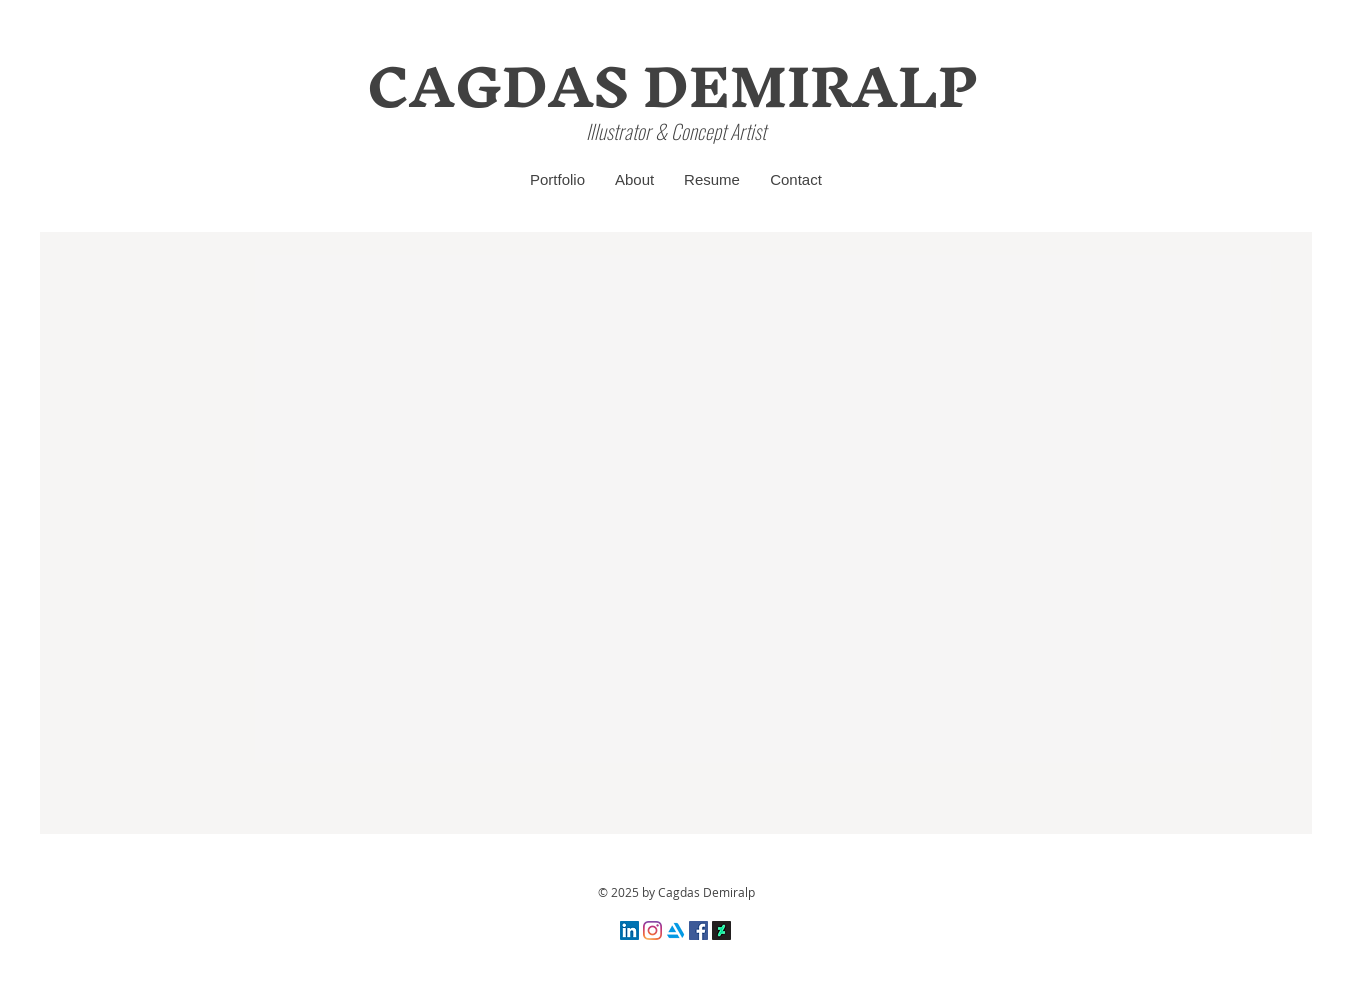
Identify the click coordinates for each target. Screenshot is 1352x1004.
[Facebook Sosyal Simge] (698, 930)
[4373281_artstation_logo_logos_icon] (675, 930)
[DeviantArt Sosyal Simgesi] (721, 930)
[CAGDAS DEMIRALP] (672, 86)
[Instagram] (652, 930)
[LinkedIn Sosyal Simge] (629, 930)
